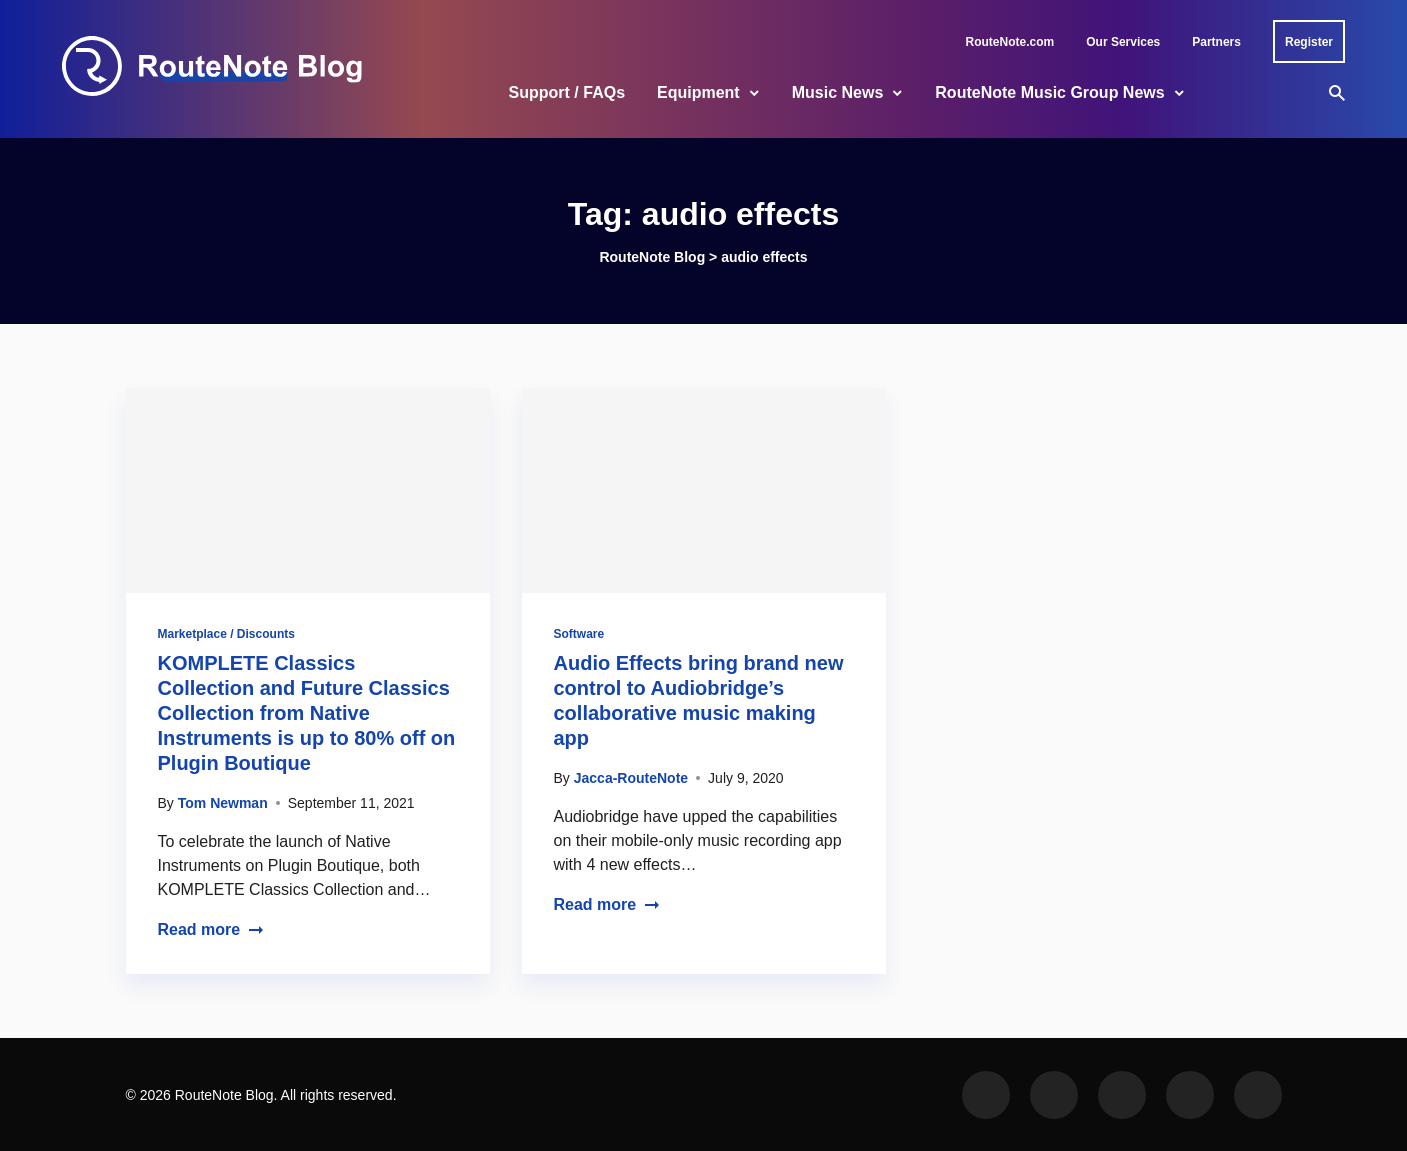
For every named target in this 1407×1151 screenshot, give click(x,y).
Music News (838, 92)
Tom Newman (223, 803)
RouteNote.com (1010, 42)
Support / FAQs (567, 92)
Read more (211, 929)
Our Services (1123, 42)
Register (1309, 42)
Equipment (698, 92)
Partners (1216, 42)
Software (579, 634)
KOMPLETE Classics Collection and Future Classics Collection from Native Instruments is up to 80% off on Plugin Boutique (307, 713)
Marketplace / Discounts (226, 634)
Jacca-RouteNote (631, 778)
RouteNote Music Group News (1049, 92)
